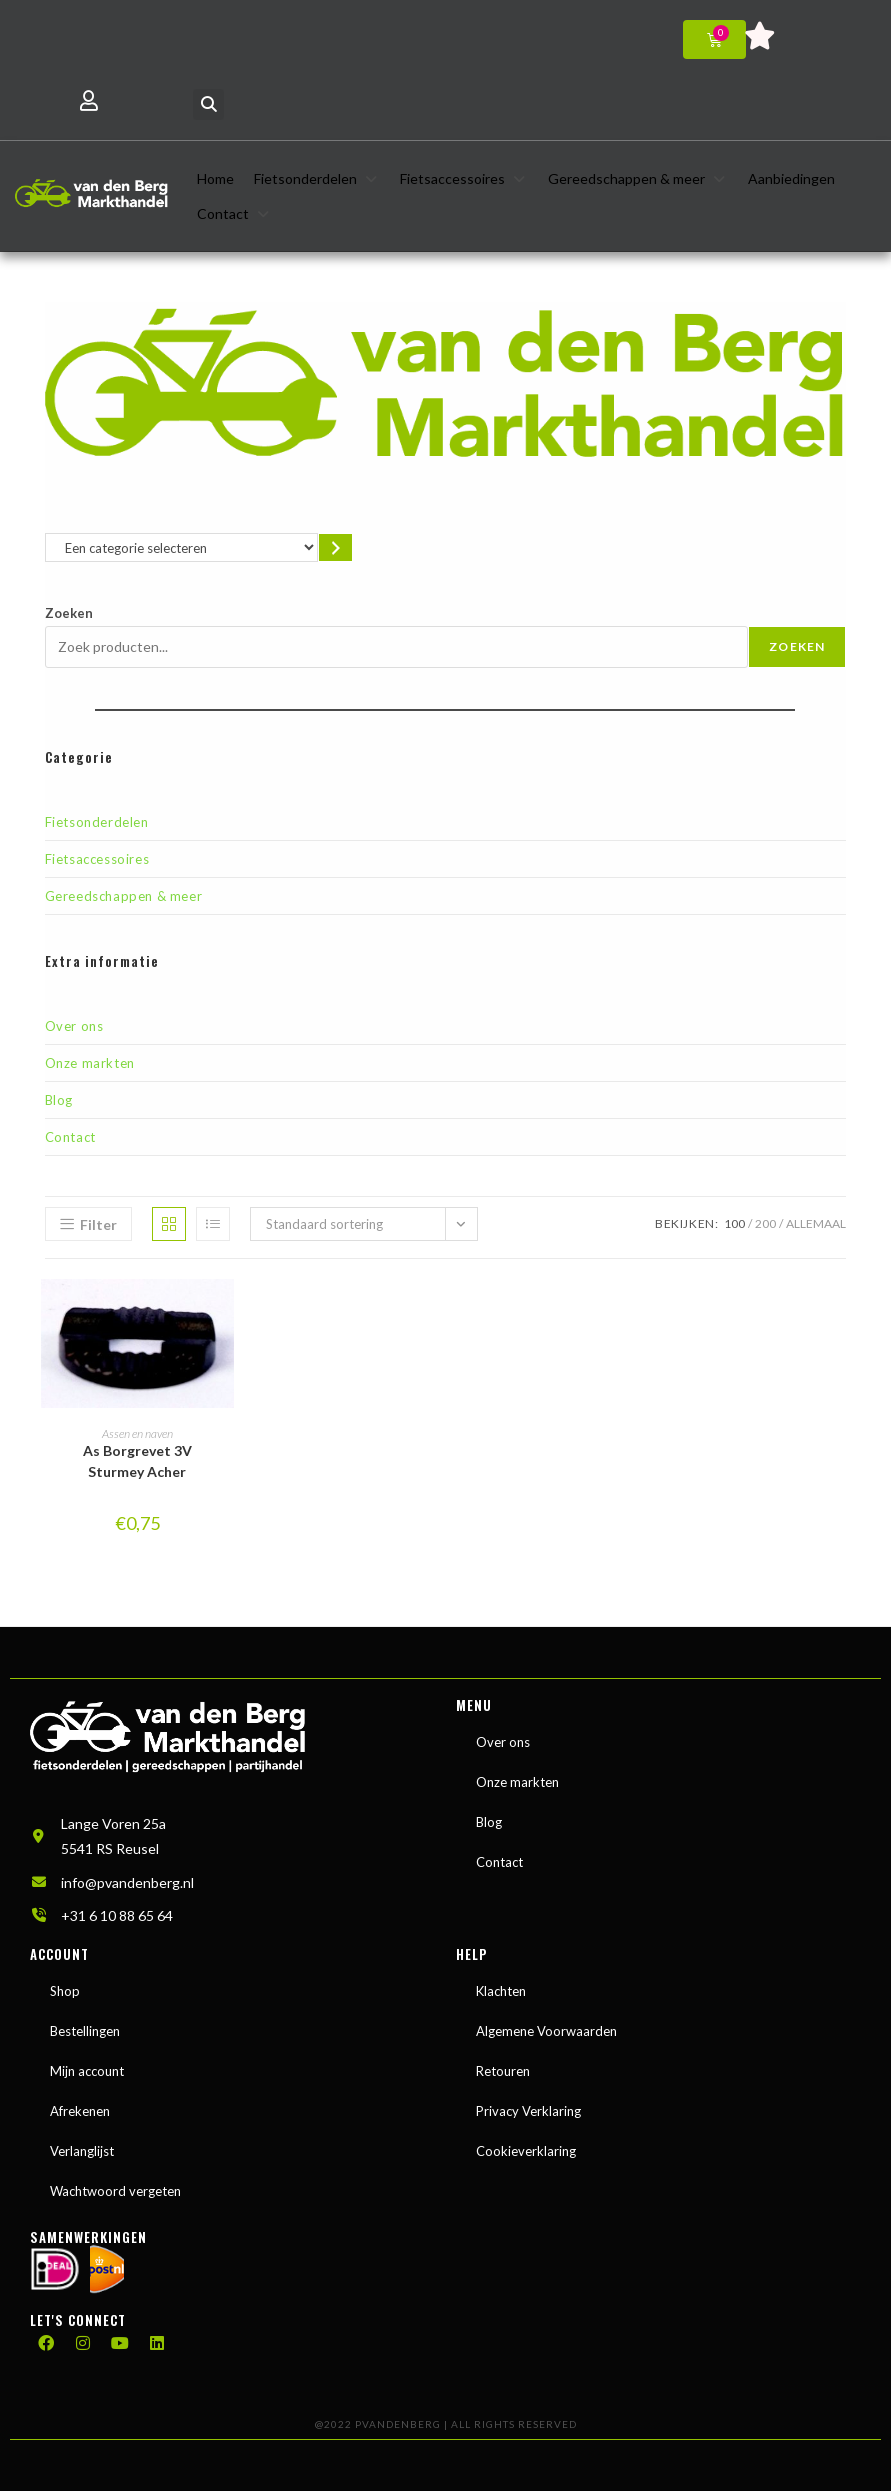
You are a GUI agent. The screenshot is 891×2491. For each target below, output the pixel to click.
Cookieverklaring (526, 2151)
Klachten (501, 1991)
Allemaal (816, 1223)
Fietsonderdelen (97, 822)
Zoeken (69, 613)
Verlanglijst (82, 2151)
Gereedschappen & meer (124, 896)
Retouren (503, 2071)
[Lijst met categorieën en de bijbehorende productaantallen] (182, 547)
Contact (70, 1137)
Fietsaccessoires (97, 859)
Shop (65, 1991)
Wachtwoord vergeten (115, 2191)
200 (765, 1223)
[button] (208, 104)
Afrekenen (80, 2111)
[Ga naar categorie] (335, 547)
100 (734, 1223)
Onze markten (90, 1063)
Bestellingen (85, 2031)
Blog (59, 1100)
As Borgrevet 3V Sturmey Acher (137, 1461)
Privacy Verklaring (528, 2111)
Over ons (74, 1026)
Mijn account (87, 2071)
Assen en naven (137, 1433)
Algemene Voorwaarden (546, 2031)
